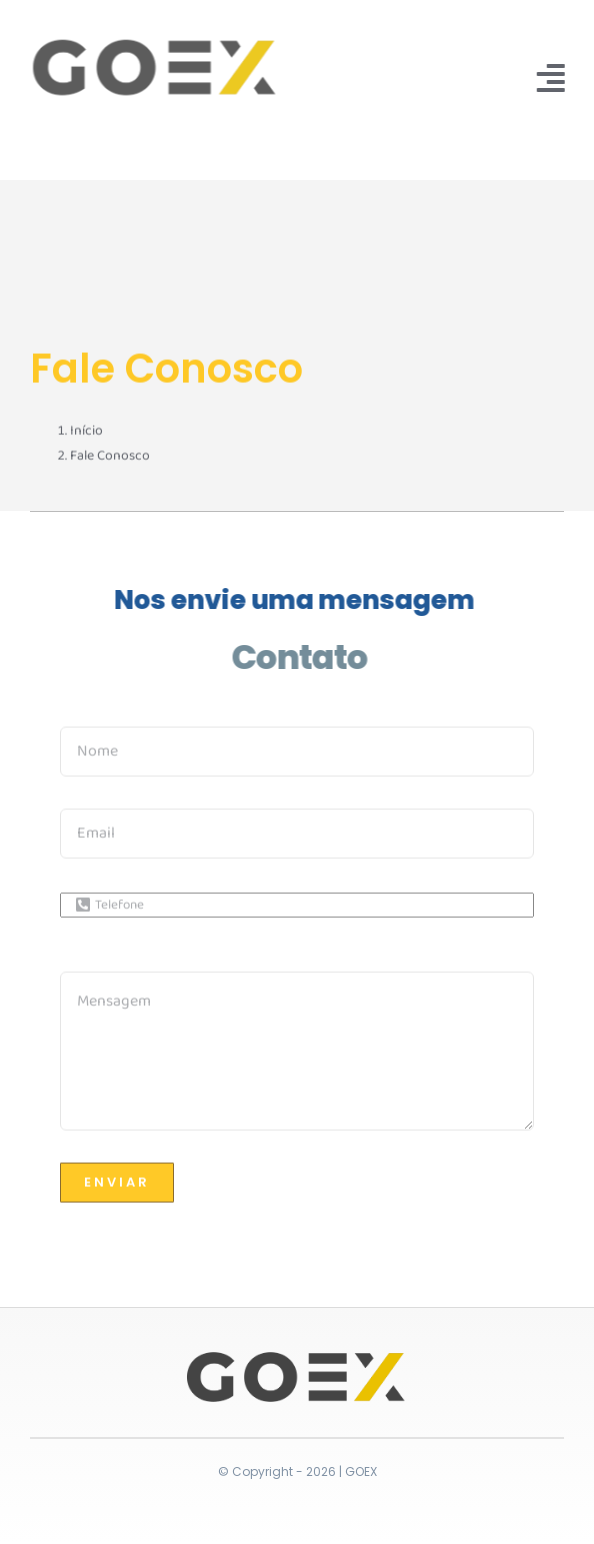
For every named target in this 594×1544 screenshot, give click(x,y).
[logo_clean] (153, 42)
